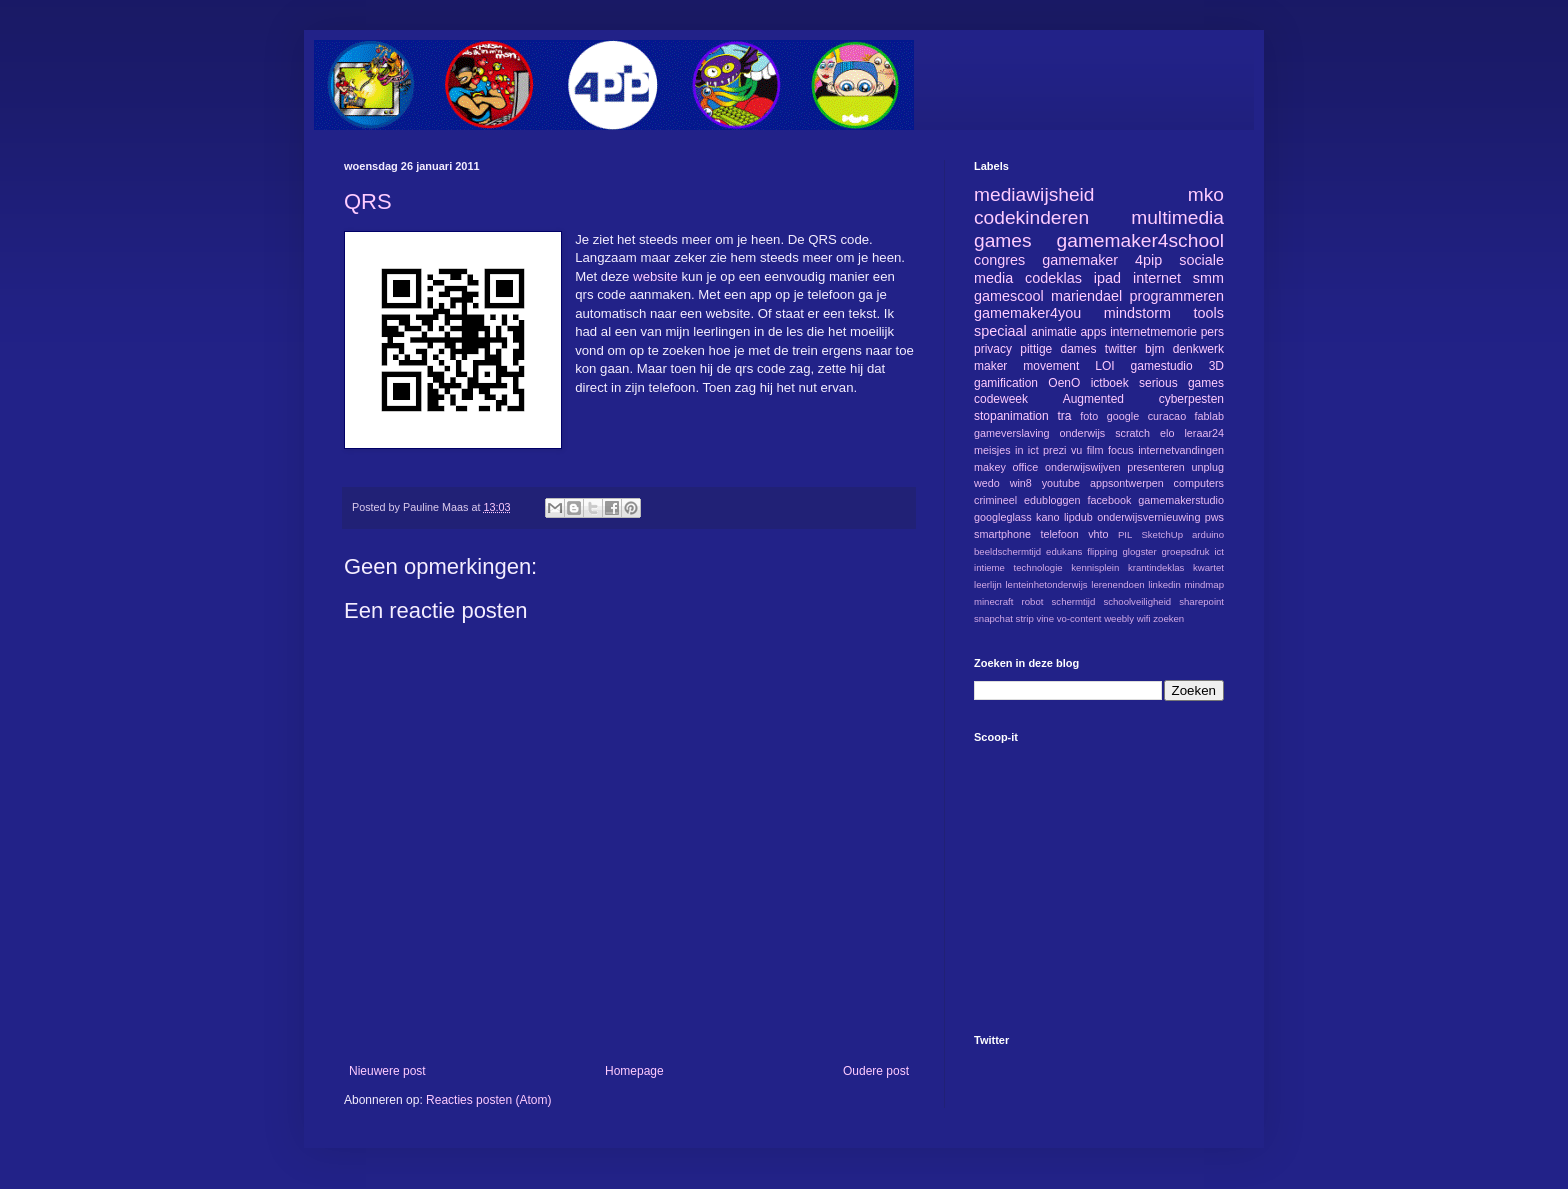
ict (1219, 551)
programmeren (1177, 296)
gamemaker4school (1140, 240)
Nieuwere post (387, 1071)
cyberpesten (1191, 399)
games (1003, 240)
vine (1045, 618)
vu (1076, 450)
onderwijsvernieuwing (1148, 517)
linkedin (1164, 584)
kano (1047, 517)
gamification (1006, 383)
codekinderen (1031, 217)
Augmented (1093, 399)
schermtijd (1074, 601)
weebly (1119, 618)
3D (1216, 366)
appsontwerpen (1127, 483)
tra (1065, 416)
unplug (1208, 467)
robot (1033, 601)
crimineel (995, 500)
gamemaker (1080, 260)
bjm (1154, 349)
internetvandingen (1181, 450)
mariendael (1086, 296)
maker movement (1026, 366)
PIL (1125, 534)
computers (1199, 483)
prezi (1054, 450)
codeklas (1053, 278)
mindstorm (1137, 313)
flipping (1102, 551)
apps (1093, 332)
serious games (1181, 383)
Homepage (634, 1071)
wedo (987, 483)
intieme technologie (1018, 567)
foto (1089, 416)
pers (1212, 332)
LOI (1104, 366)
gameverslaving (1012, 433)
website (657, 276)
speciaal (1000, 331)
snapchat (993, 618)
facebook (1109, 500)
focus (1121, 450)
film (1095, 450)
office (1026, 467)
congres (999, 260)
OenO (1064, 383)
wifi (1144, 618)
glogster (1140, 551)
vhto (1098, 534)
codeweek (1001, 399)
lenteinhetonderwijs (1046, 584)
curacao (1167, 416)
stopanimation (1011, 416)
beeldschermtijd (1007, 551)
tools (1209, 313)
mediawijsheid (1034, 194)
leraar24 (1204, 433)
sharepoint (1201, 601)
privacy (993, 349)
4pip (1148, 260)
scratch (1132, 433)
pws (1214, 517)
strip (1025, 618)
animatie (1053, 332)
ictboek (1110, 383)
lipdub (1078, 517)
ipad (1107, 278)
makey (990, 467)
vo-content (1079, 618)
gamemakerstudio (1181, 500)
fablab (1209, 416)
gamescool (1009, 296)
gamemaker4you (1027, 313)
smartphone (1002, 534)
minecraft (993, 601)
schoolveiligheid (1137, 601)
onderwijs (1083, 433)
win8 (1021, 483)
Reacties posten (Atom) (488, 1100)
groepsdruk (1186, 551)
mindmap (1204, 584)
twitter (1121, 349)
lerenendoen (1117, 584)
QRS (368, 201)
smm (1208, 278)
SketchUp (1162, 534)
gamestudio (1162, 366)
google (1123, 416)
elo (1167, 433)
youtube (1061, 483)
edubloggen (1052, 500)
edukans (1064, 551)
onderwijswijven (1083, 467)
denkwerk (1198, 349)
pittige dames (1058, 349)
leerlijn (988, 584)
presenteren (1156, 467)
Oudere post (876, 1071)
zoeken (1168, 618)
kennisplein (1095, 567)
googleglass (1003, 517)
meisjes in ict (1006, 450)
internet (1157, 278)
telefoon (1059, 534)
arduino (1208, 534)
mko (1206, 194)
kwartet (1208, 567)
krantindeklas (1156, 567)
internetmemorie (1153, 332)
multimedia (1177, 217)
